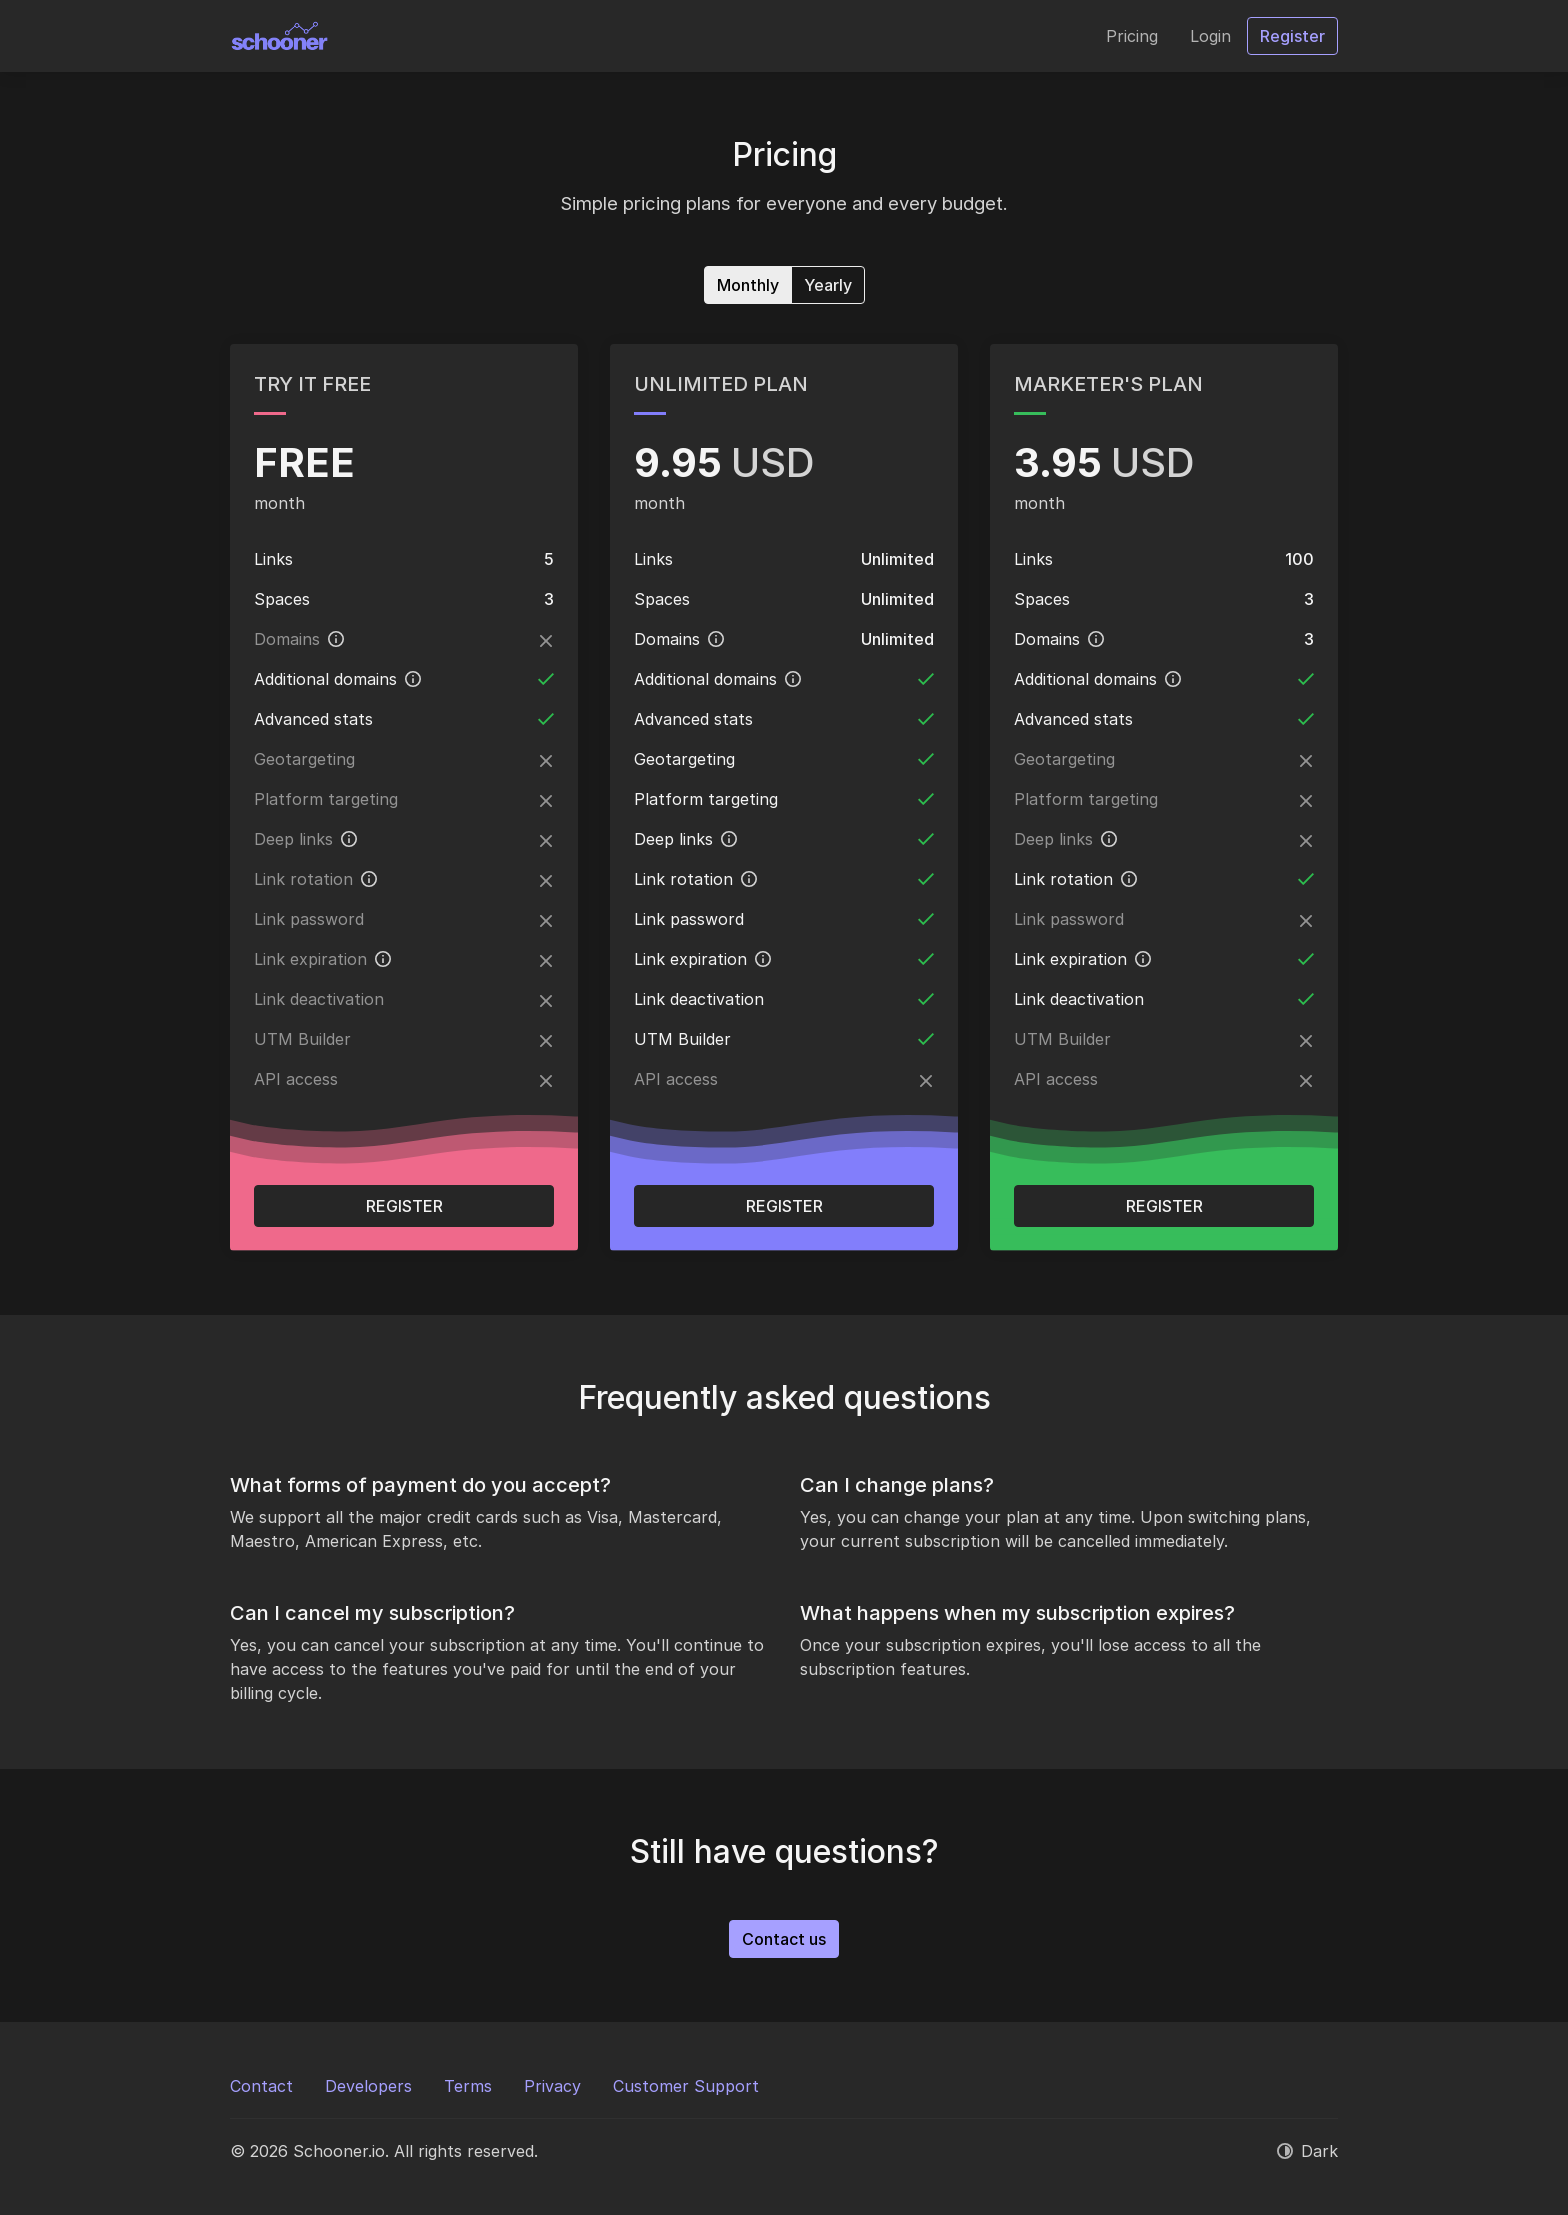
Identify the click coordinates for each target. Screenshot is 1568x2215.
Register (404, 1206)
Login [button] (1210, 36)
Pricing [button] (1132, 36)
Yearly (828, 284)
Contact (261, 2086)
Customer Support (686, 2086)
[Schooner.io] (280, 36)
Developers (368, 2086)
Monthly (748, 284)
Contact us (784, 1939)
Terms (468, 2086)
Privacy (552, 2086)
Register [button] (1292, 36)
